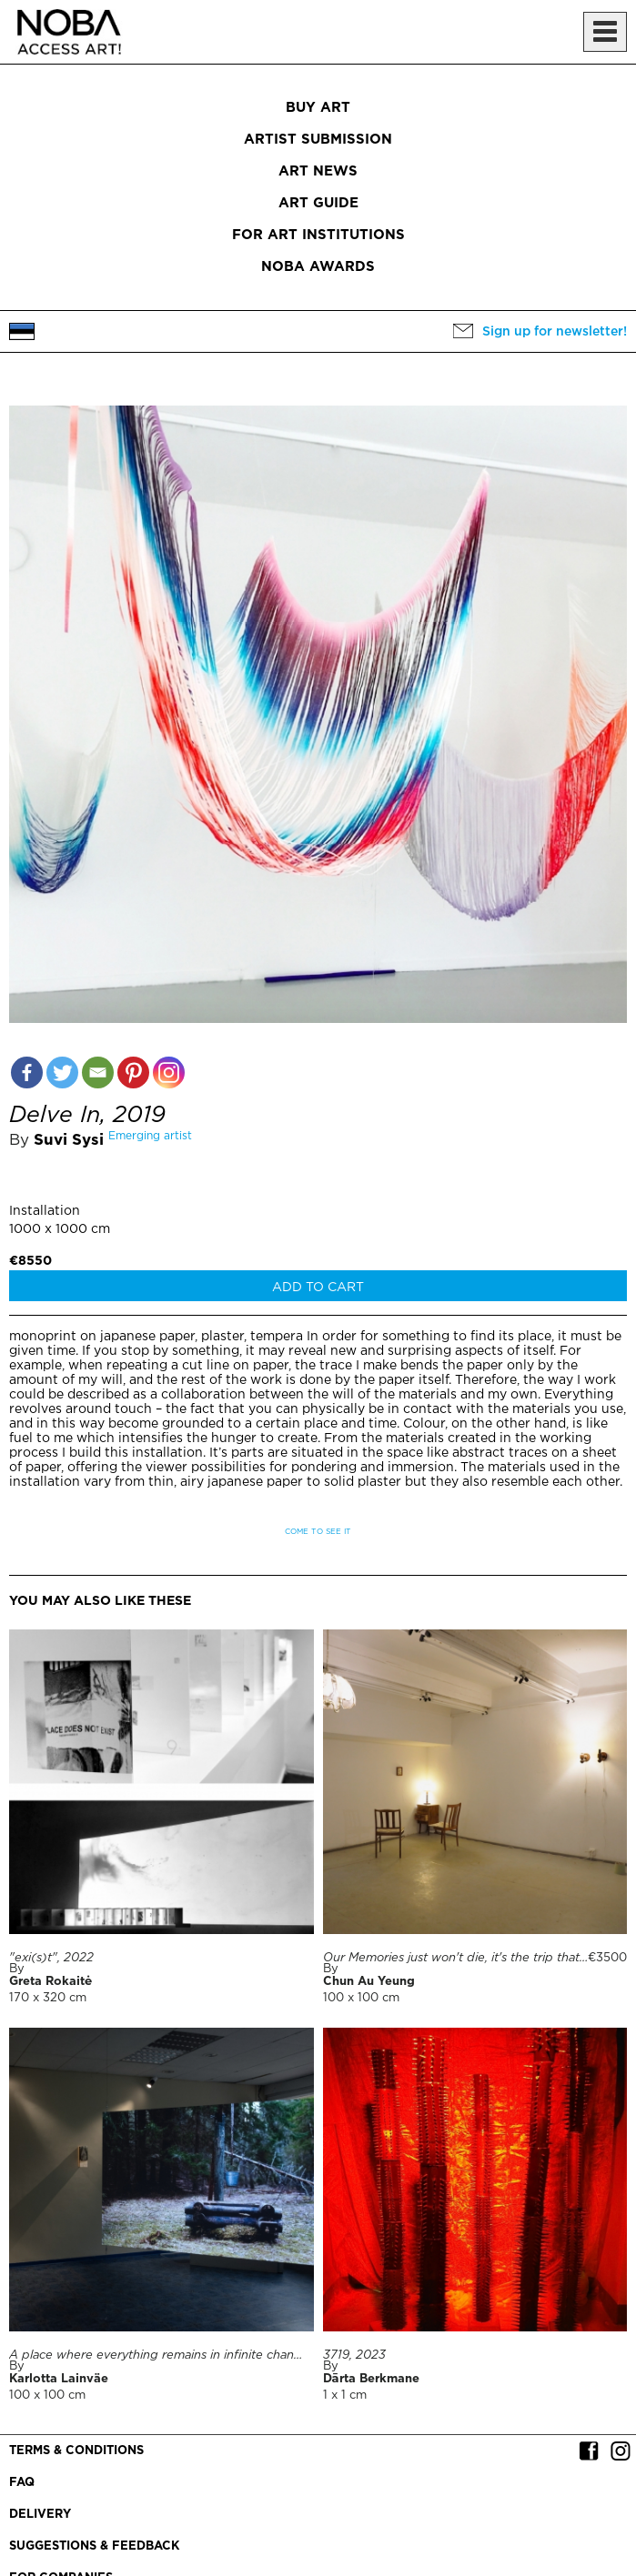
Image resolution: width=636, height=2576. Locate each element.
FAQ (22, 2483)
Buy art (318, 108)
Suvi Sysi (69, 1141)
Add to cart (318, 1287)
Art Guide (318, 203)
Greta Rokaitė (50, 1982)
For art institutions (318, 235)
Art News (318, 171)
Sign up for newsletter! (554, 331)
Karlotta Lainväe (58, 2379)
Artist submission (318, 139)
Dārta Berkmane (371, 2379)
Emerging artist (150, 1136)
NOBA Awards (318, 267)
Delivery (40, 2515)
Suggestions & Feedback (94, 2546)
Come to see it (318, 1532)
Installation (44, 1211)
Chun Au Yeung (369, 1982)
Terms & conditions (76, 2451)
